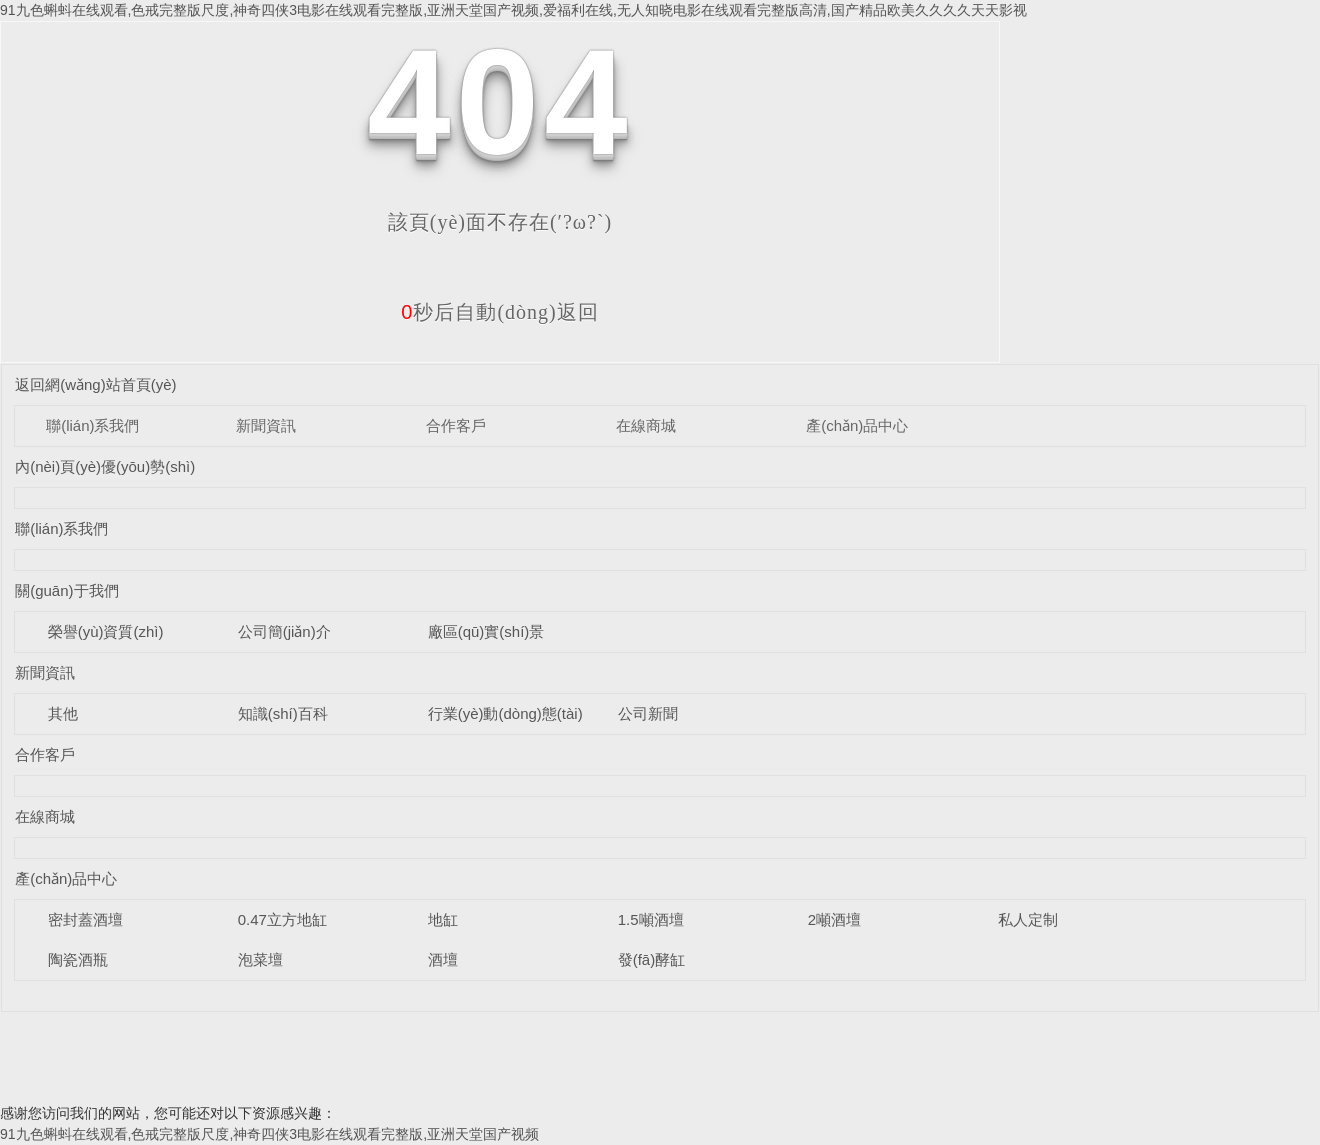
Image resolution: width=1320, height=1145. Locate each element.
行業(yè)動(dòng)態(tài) (505, 713)
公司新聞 (648, 713)
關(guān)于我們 (66, 590)
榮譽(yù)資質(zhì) (106, 631)
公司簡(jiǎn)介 (284, 631)
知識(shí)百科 (283, 713)
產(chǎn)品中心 (857, 425)
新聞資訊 (266, 425)
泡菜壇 (260, 959)
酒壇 (443, 959)
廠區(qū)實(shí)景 (486, 631)
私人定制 (1028, 919)
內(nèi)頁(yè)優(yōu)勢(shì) (105, 466)
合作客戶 (456, 425)
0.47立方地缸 (282, 919)
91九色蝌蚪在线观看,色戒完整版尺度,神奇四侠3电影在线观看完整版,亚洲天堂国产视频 (269, 1134)
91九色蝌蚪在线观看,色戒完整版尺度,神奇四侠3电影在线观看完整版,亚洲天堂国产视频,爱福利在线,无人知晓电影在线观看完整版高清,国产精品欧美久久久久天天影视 (513, 10)
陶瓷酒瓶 (78, 959)
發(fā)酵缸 (652, 959)
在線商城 (646, 425)
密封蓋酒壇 (85, 919)
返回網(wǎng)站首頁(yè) (95, 384)
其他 (63, 713)
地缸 (443, 919)
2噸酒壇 (834, 919)
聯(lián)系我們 (92, 425)
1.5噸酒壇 (651, 919)
